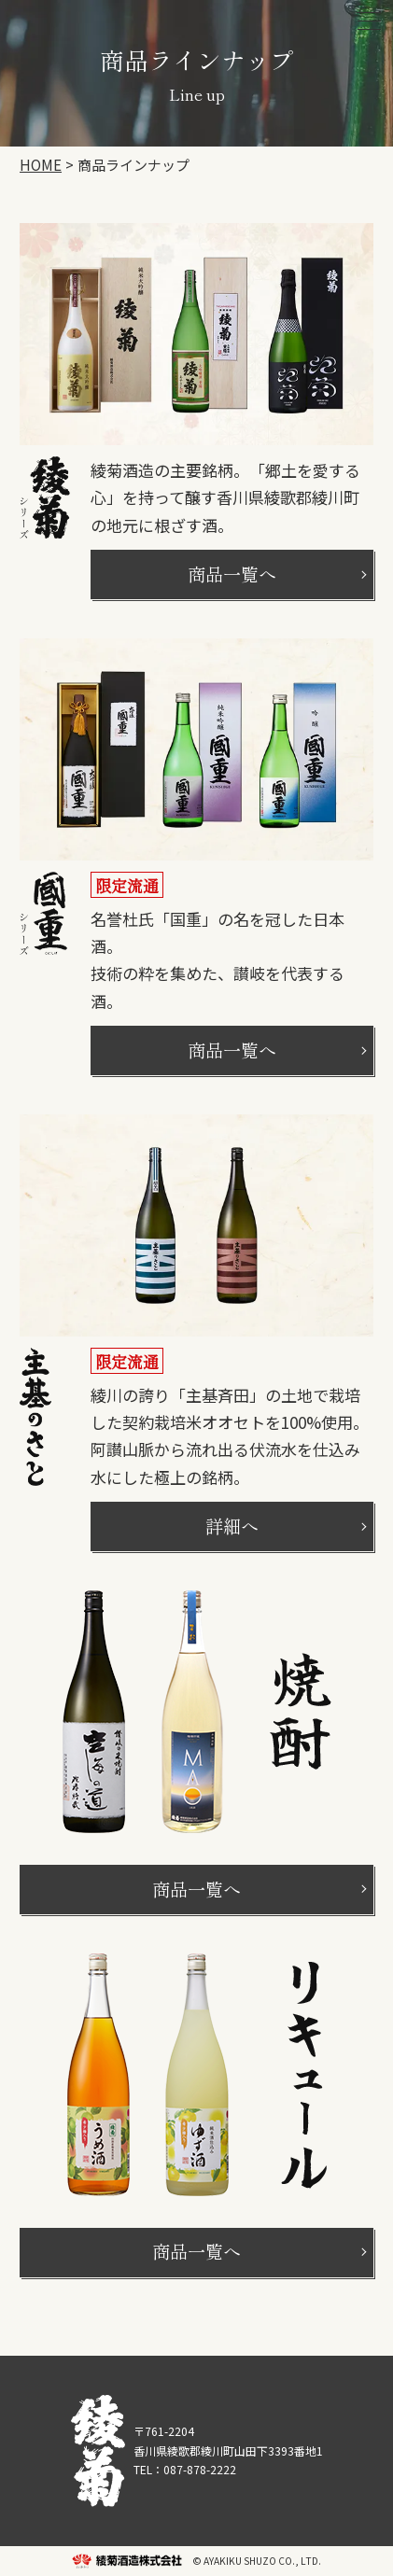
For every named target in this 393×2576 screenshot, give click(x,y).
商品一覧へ (232, 574)
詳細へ (232, 1526)
